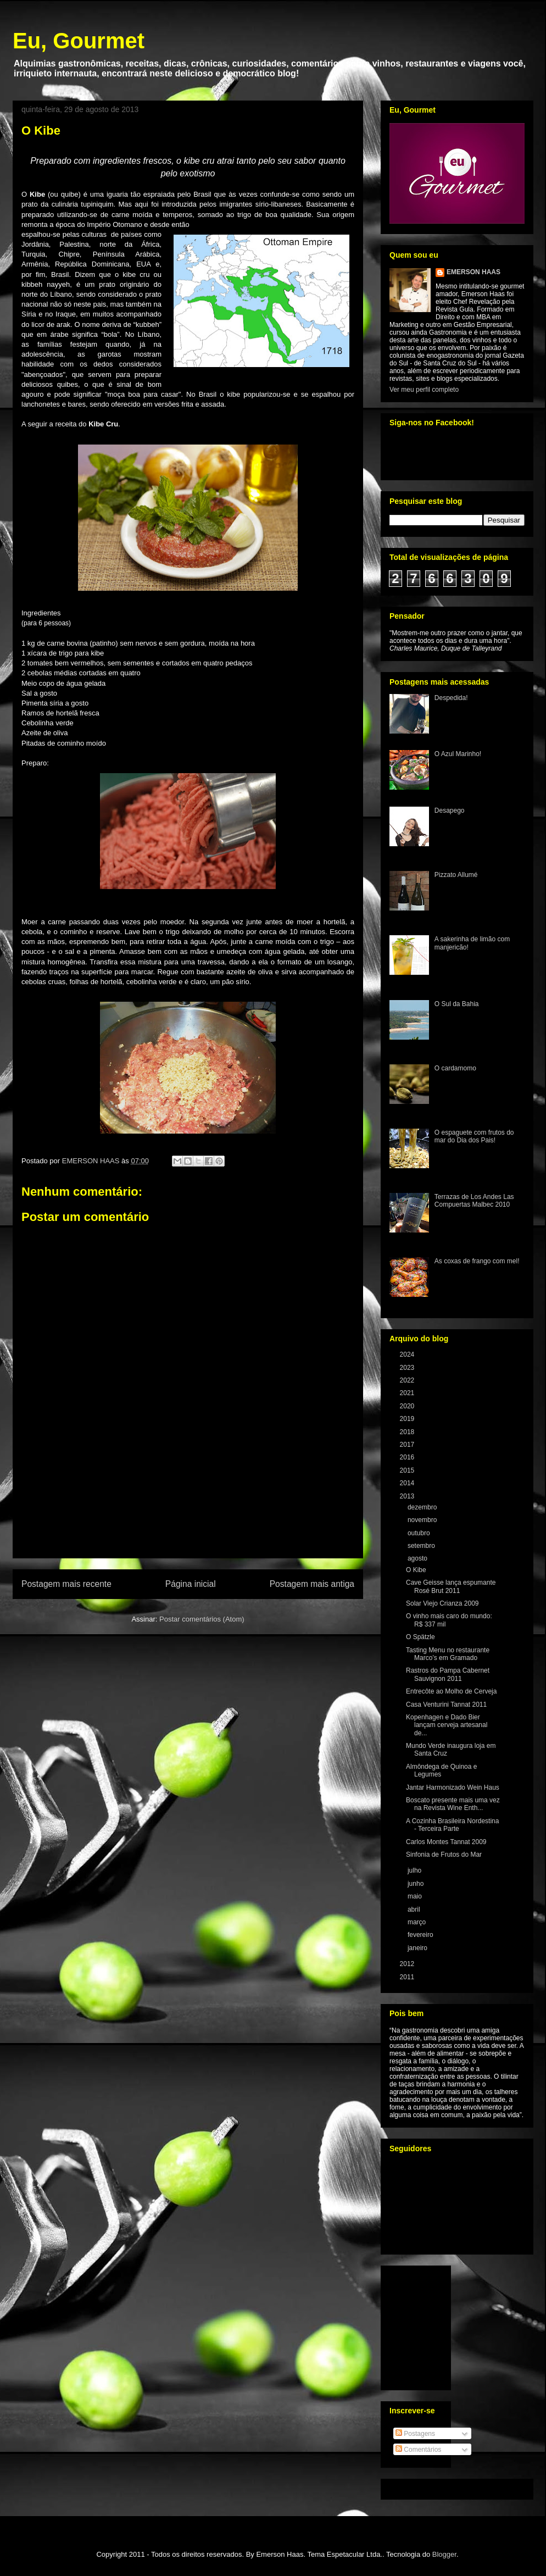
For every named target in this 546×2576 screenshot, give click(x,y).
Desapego (449, 810)
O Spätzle (420, 1637)
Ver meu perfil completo (424, 389)
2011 (408, 1977)
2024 (408, 1354)
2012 (408, 1964)
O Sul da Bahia (456, 1004)
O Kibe (416, 1570)
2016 (408, 1457)
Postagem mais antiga (312, 1584)
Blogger (444, 2554)
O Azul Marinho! (457, 754)
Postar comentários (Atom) (201, 1619)
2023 (408, 1368)
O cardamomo (455, 1068)
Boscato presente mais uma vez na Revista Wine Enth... (453, 1804)
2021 (408, 1393)
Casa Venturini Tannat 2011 (446, 1704)
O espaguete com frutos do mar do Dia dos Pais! (474, 1136)
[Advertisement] (187, 1515)
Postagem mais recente (66, 1584)
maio (416, 1896)
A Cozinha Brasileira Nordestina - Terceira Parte (452, 1825)
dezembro (423, 1507)
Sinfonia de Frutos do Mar (444, 1854)
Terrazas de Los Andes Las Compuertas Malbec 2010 (474, 1200)
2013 (408, 1496)
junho (417, 1883)
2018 (408, 1432)
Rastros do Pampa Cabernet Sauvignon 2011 (447, 1674)
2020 (408, 1406)
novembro (423, 1520)
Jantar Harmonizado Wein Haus (452, 1787)
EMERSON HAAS (473, 272)
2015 (408, 1470)
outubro (420, 1533)
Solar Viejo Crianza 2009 (442, 1603)
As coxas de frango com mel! (477, 1261)
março (418, 1922)
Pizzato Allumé (456, 875)
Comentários (418, 2449)
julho (416, 1870)
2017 (408, 1444)
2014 (408, 1483)
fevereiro (421, 1935)
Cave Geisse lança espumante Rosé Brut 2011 (450, 1586)
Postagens (415, 2434)
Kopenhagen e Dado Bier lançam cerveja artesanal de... (446, 1725)
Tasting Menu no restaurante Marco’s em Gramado (447, 1654)
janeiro (418, 1948)
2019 (408, 1419)
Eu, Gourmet (78, 41)
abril (415, 1909)
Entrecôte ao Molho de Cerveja (451, 1691)
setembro (422, 1546)
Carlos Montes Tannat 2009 (446, 1842)
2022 (408, 1380)
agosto (418, 1558)
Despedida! (451, 698)
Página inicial (190, 1584)
